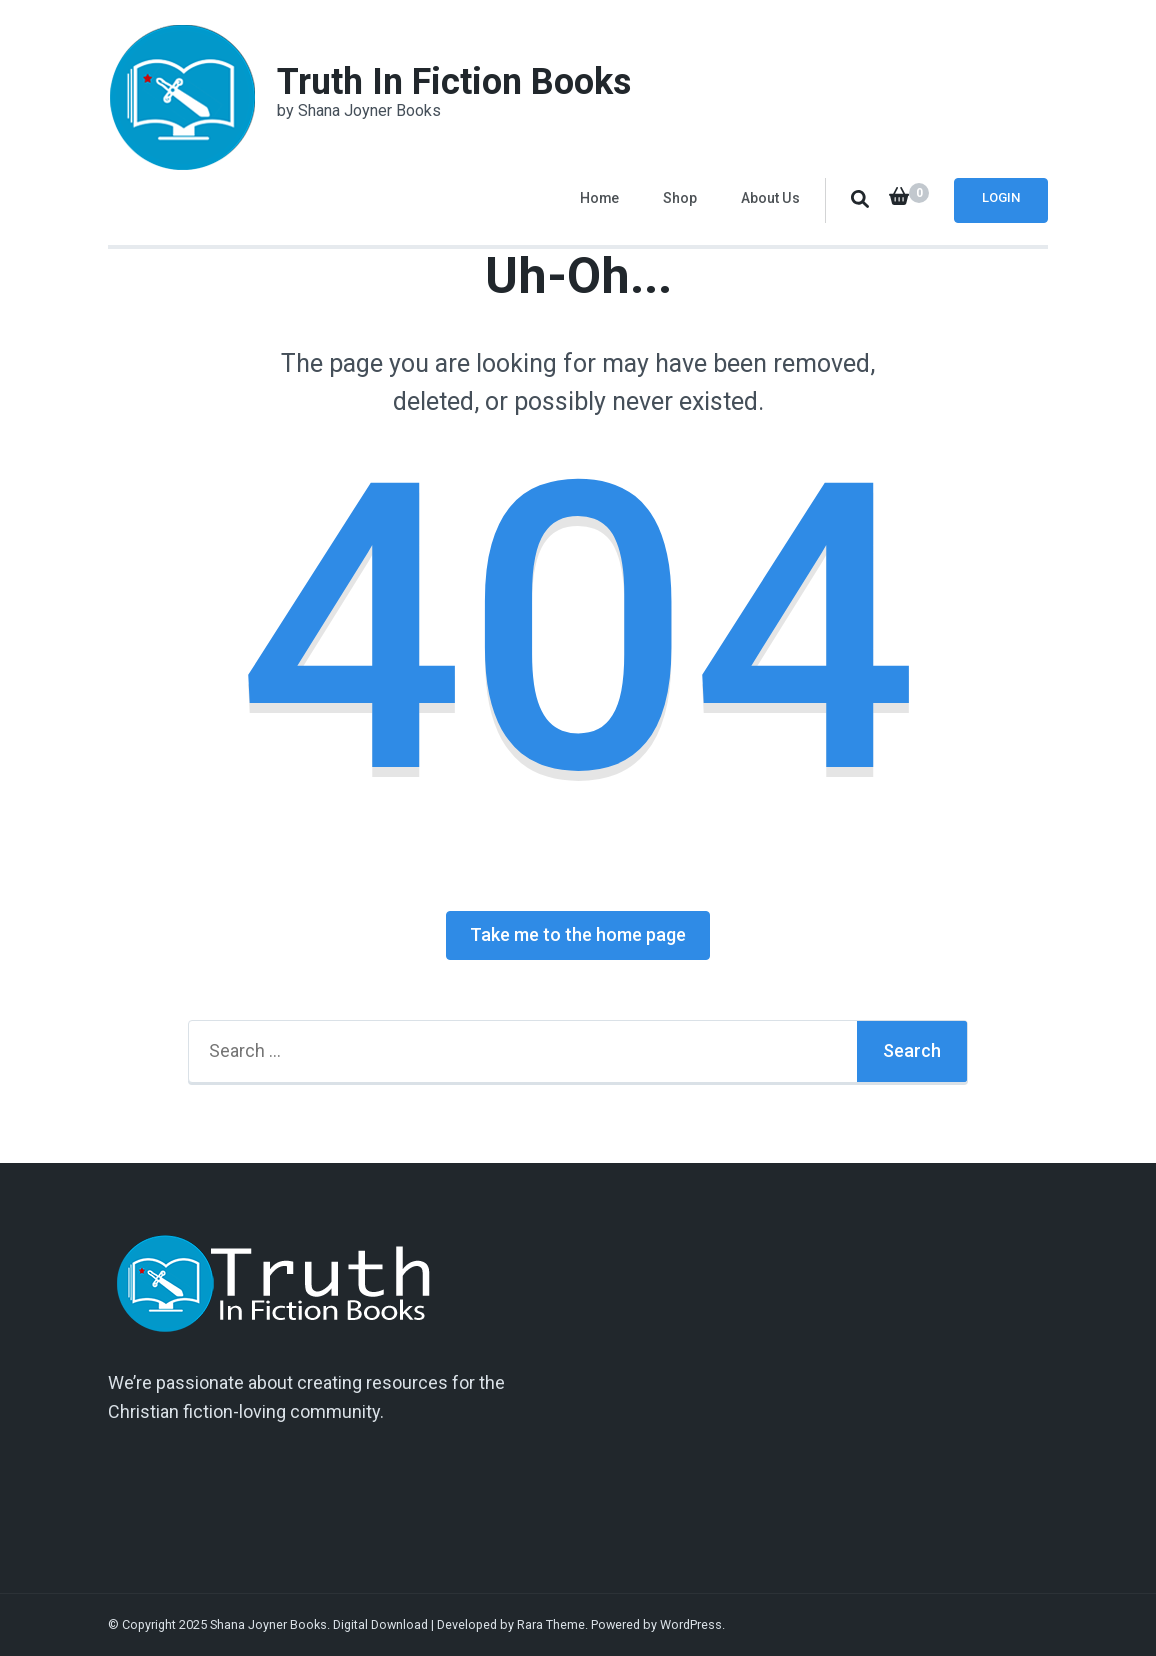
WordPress (691, 1624)
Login (1001, 197)
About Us (770, 198)
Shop (680, 198)
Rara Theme (551, 1624)
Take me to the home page (578, 934)
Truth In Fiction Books (454, 82)
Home (599, 198)
